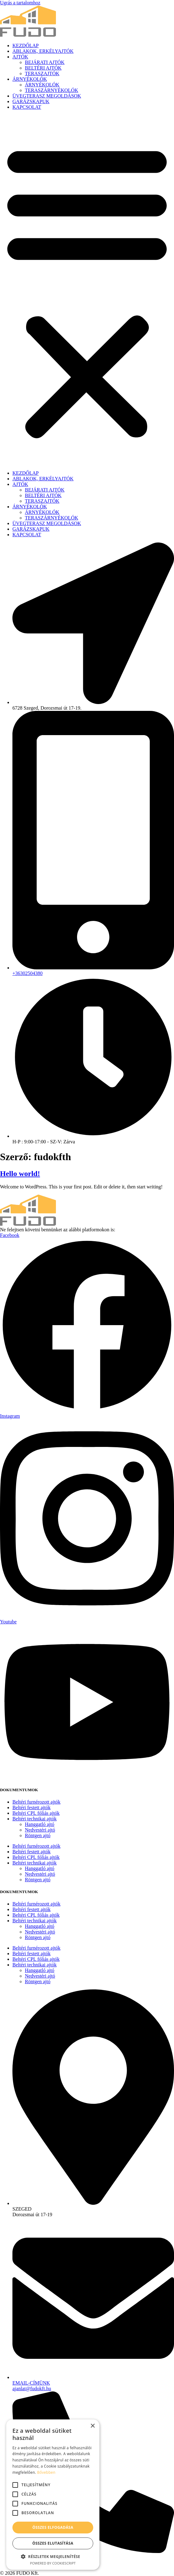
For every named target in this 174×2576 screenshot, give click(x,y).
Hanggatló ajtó (39, 1824)
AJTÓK (20, 56)
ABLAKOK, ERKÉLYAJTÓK (43, 51)
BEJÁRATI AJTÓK (45, 62)
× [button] (92, 2426)
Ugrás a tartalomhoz (20, 2)
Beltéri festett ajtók (31, 1807)
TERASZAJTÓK (42, 73)
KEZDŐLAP (25, 45)
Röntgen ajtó (37, 1835)
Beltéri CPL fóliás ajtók (36, 1813)
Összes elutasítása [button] (52, 2543)
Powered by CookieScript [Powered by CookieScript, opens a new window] (53, 2563)
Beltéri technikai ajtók (34, 1818)
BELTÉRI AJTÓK (43, 68)
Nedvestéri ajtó (40, 1829)
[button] (87, 290)
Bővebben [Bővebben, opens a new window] (46, 2472)
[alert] (52, 2494)
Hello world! (20, 1173)
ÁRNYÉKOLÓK (29, 79)
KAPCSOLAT (26, 107)
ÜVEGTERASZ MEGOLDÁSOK (46, 95)
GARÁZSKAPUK (30, 101)
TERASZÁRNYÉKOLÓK (51, 90)
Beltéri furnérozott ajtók (36, 1802)
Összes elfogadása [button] (52, 2527)
